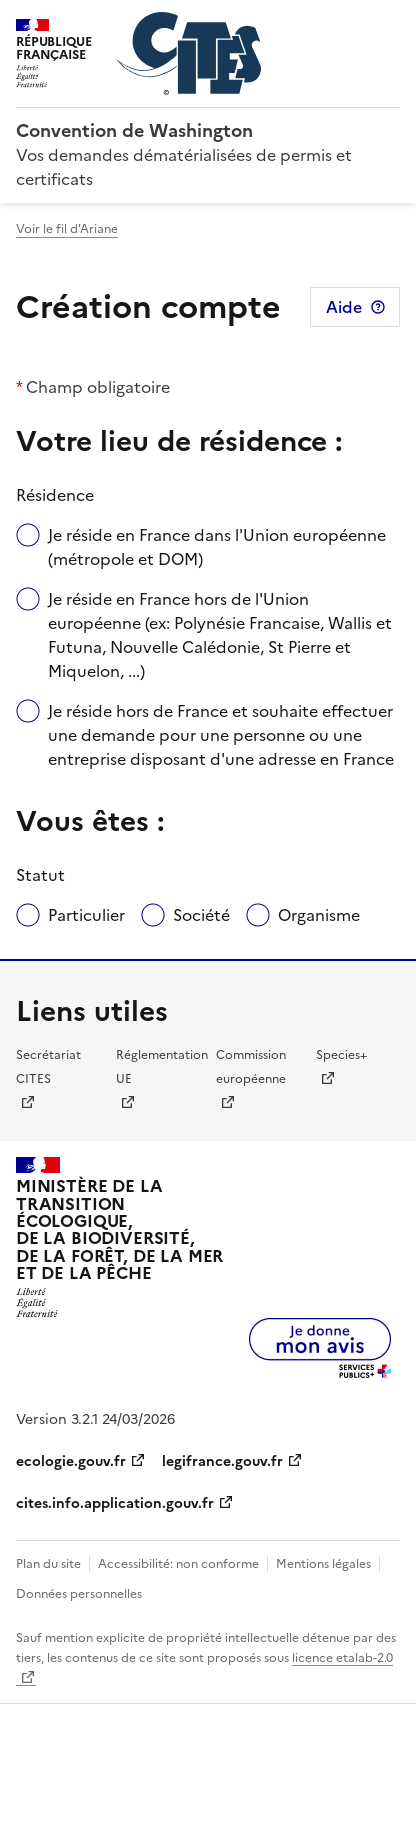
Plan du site (48, 1564)
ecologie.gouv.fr (71, 1461)
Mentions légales (323, 1564)
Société (201, 915)
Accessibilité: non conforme (178, 1564)
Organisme (319, 915)
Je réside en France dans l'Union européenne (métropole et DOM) (217, 547)
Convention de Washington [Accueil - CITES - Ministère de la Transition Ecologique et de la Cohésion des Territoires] (134, 130)
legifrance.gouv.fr (222, 1461)
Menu (388, 24)
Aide (344, 307)
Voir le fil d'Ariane (67, 229)
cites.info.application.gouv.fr (115, 1503)
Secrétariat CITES (48, 1067)
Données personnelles (79, 1594)
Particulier (86, 915)
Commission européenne (251, 1067)
